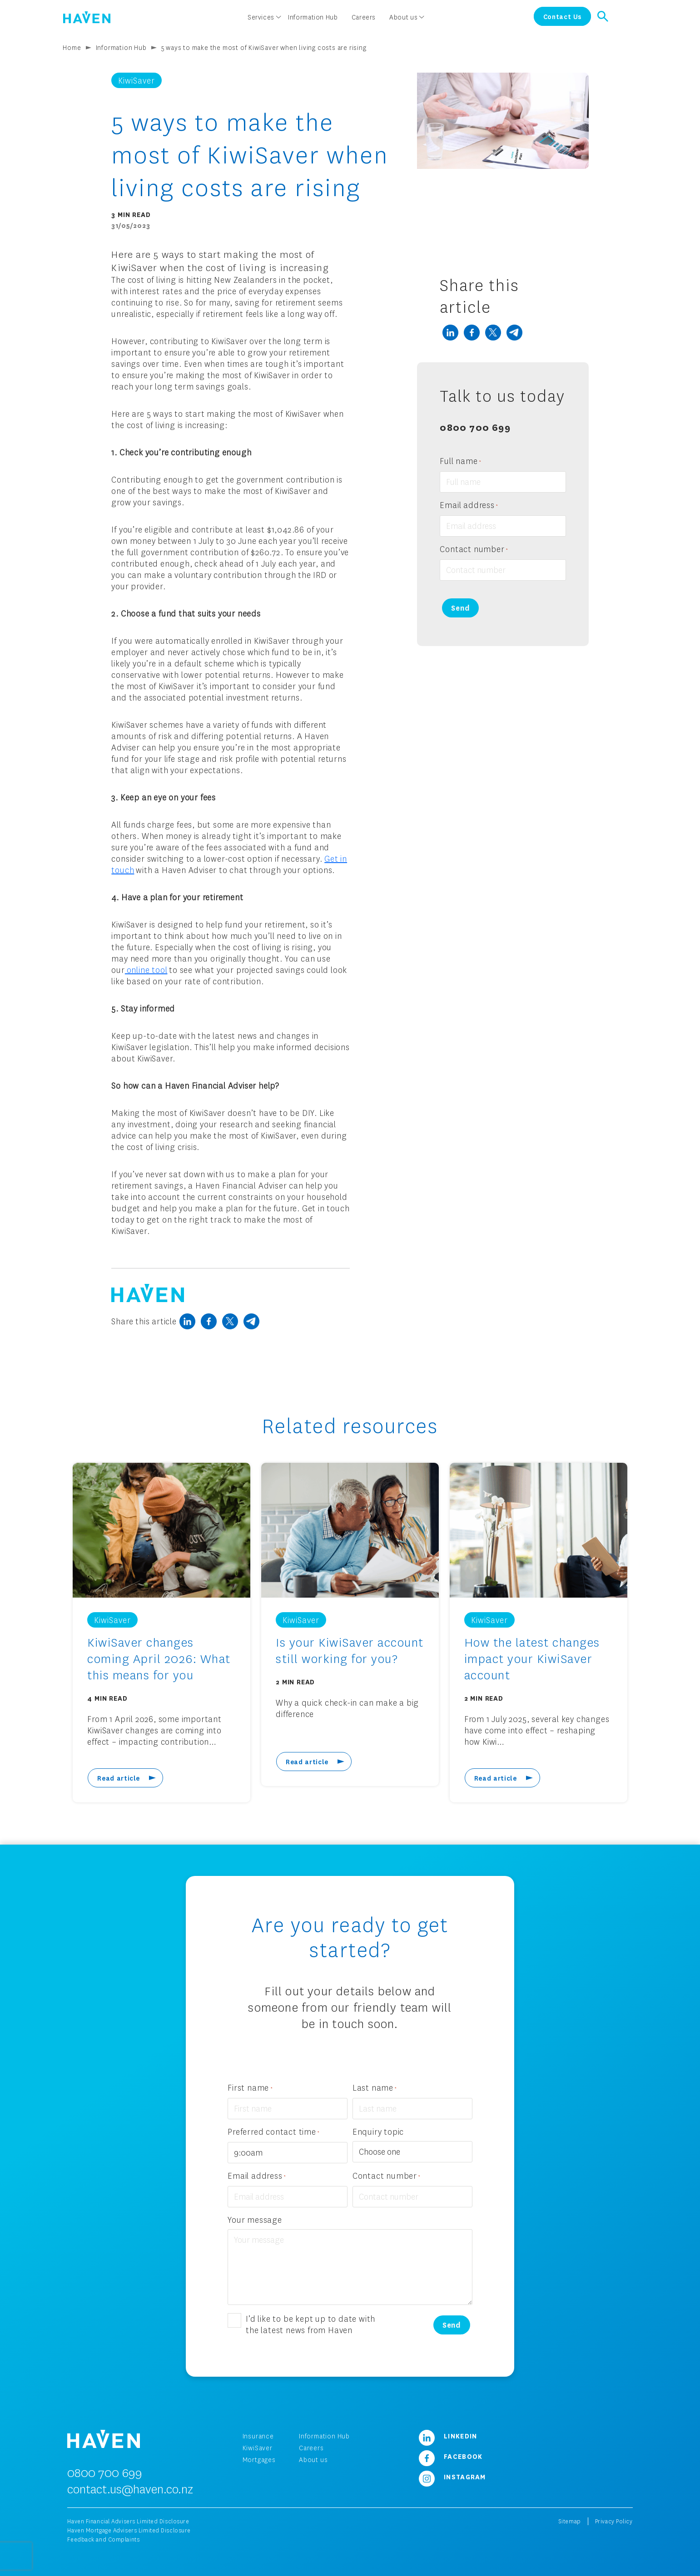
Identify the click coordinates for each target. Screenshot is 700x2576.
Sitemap (569, 2521)
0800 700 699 (475, 427)
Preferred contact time (274, 2132)
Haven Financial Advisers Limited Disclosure (128, 2521)
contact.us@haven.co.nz (130, 2489)
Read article (118, 1777)
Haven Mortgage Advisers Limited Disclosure (129, 2530)
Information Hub (121, 47)
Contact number (474, 549)
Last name (374, 2088)
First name (250, 2088)
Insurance (258, 2436)
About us (313, 2459)
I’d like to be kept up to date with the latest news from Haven (310, 2324)
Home (72, 47)
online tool (146, 969)
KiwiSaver (258, 2447)
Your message (255, 2219)
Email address (469, 505)
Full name (460, 461)
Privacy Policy (614, 2521)
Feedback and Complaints (103, 2539)
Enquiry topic (378, 2131)
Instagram (449, 2476)
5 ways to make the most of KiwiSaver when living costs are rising (264, 47)
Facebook (447, 2456)
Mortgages (259, 2459)
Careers (311, 2447)
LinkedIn (444, 2435)
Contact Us (562, 16)
